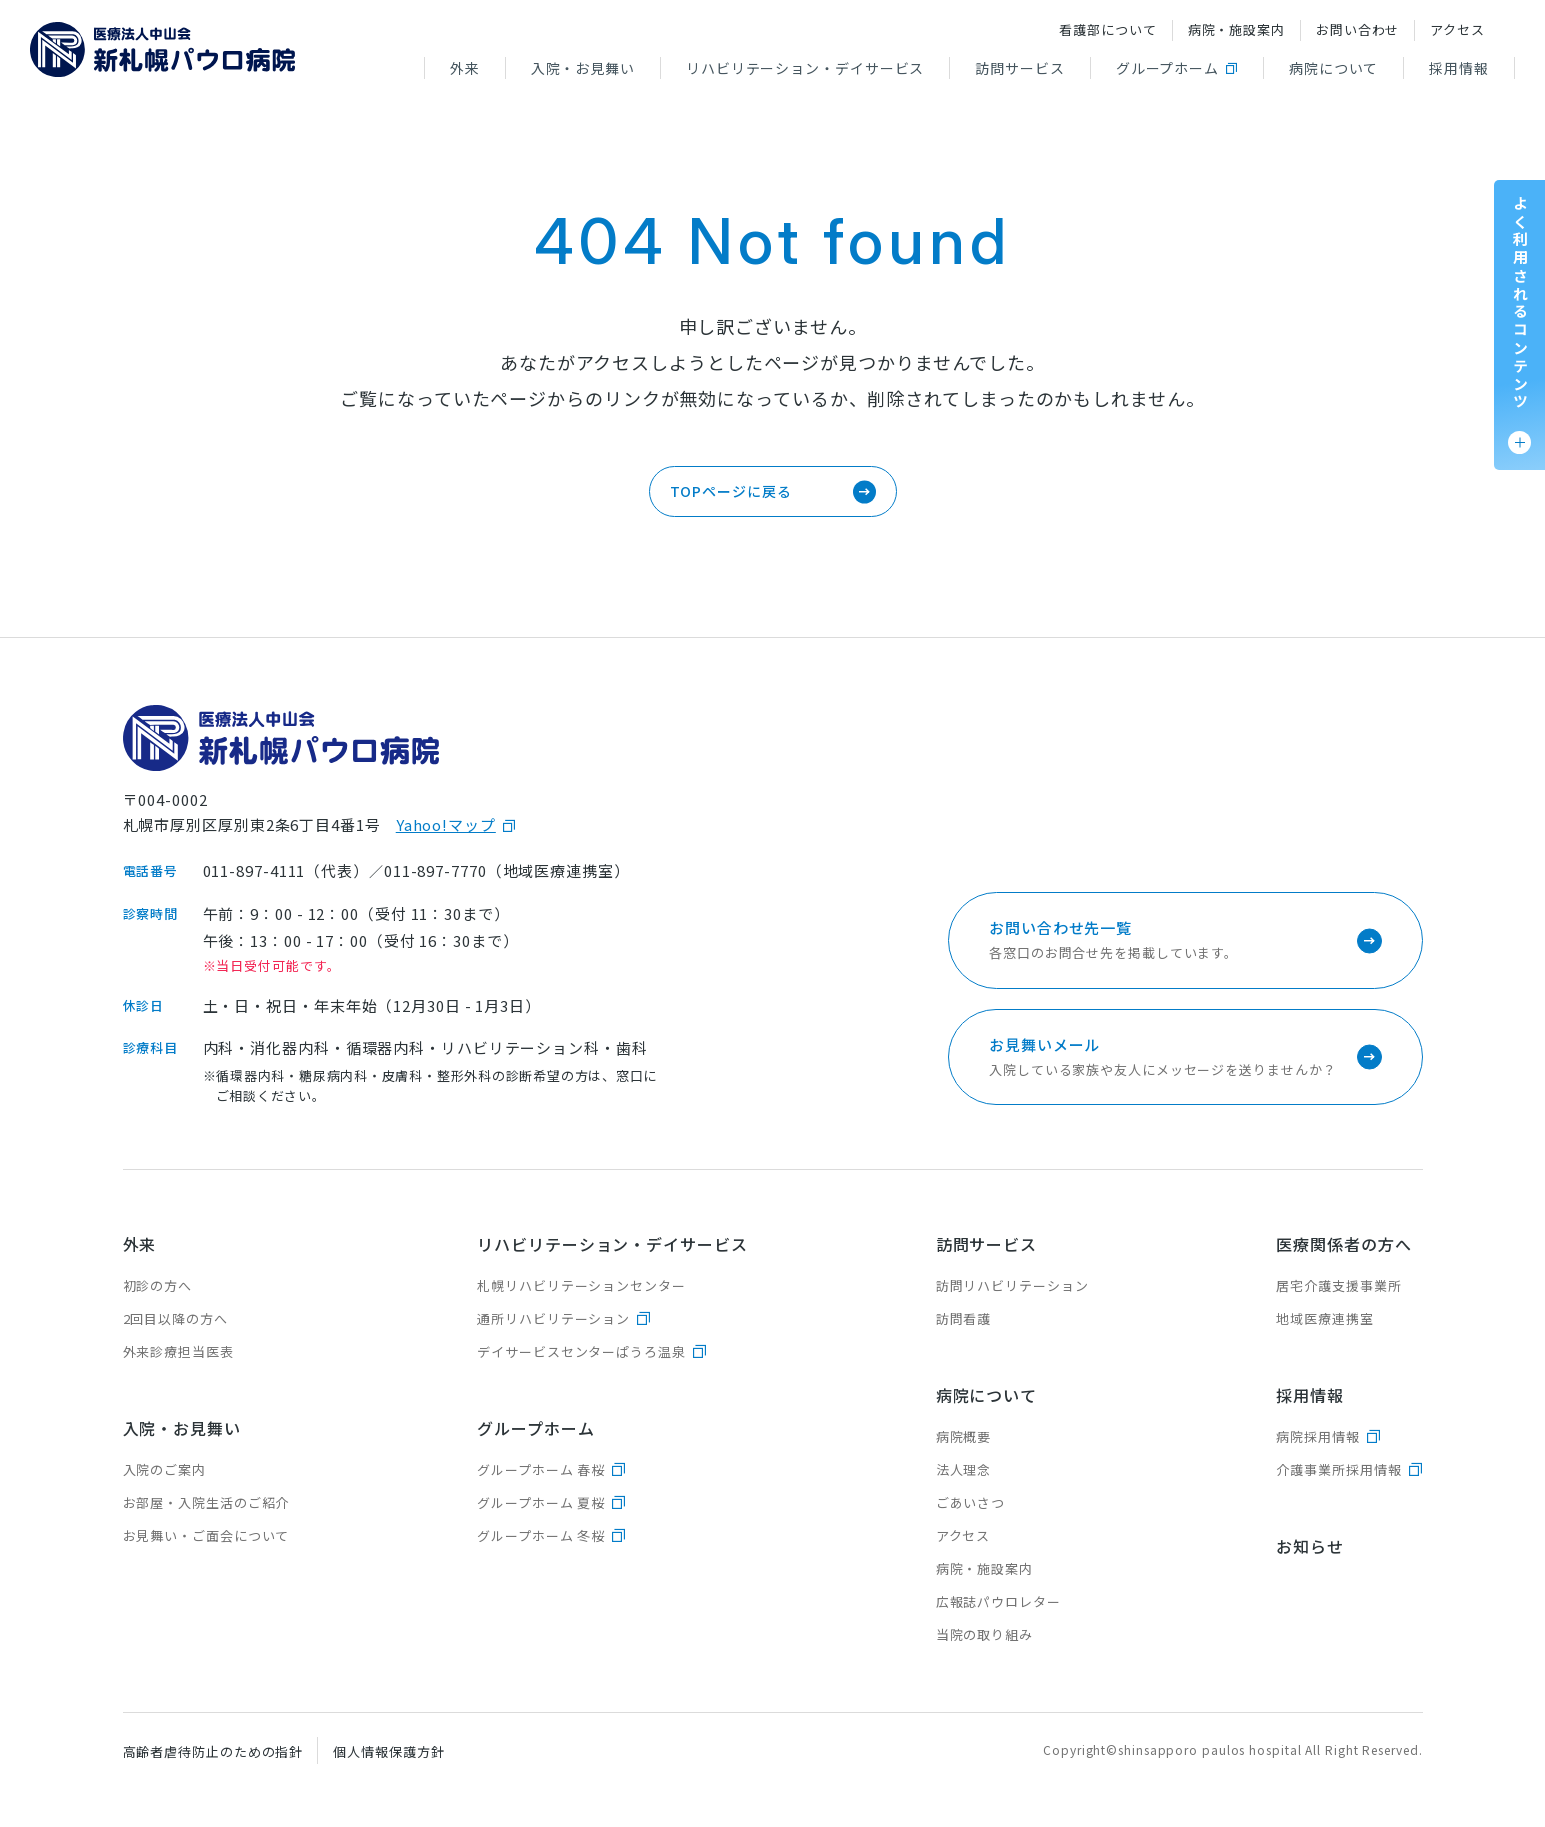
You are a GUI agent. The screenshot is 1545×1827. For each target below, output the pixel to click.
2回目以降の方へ (175, 1318)
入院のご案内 (164, 1469)
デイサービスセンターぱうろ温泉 (581, 1351)
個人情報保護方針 (388, 1751)
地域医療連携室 (1324, 1318)
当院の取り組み (984, 1634)
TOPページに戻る (731, 491)
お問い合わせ (1357, 29)
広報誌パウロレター (998, 1601)
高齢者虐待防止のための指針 (213, 1751)
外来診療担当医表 (178, 1351)
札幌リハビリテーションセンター (581, 1285)
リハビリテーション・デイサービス (805, 68)
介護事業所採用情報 (1338, 1469)
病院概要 (964, 1436)
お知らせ (1310, 1546)
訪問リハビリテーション (1012, 1285)
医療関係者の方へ (1343, 1244)
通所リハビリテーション (553, 1318)
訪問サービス (1019, 68)
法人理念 (964, 1469)
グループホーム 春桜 (541, 1469)
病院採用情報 (1317, 1436)
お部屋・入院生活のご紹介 (206, 1502)
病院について (1333, 68)
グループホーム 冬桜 (541, 1535)
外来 (465, 68)
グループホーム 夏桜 (541, 1502)
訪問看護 (964, 1318)
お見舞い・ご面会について (206, 1535)
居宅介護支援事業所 (1338, 1285)
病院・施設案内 (1236, 29)
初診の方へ (158, 1285)
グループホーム (1167, 68)
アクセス (1457, 29)
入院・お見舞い (583, 68)
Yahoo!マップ (446, 824)
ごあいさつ (971, 1502)
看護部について (1107, 29)
